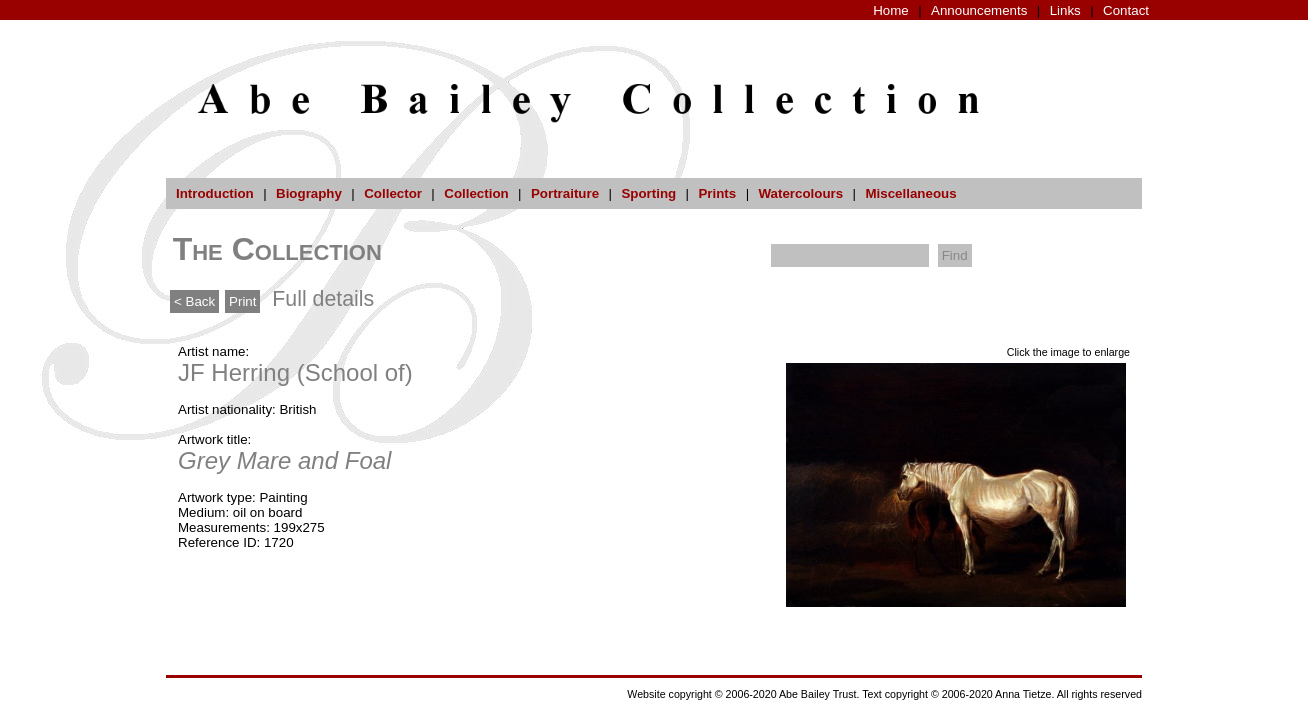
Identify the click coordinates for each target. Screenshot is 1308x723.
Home (891, 10)
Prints (717, 193)
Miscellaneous (910, 193)
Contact (1126, 10)
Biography (309, 193)
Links (1065, 10)
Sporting (648, 193)
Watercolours (801, 193)
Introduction (215, 193)
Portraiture (565, 193)
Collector (393, 193)
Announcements (979, 10)
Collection (476, 193)
